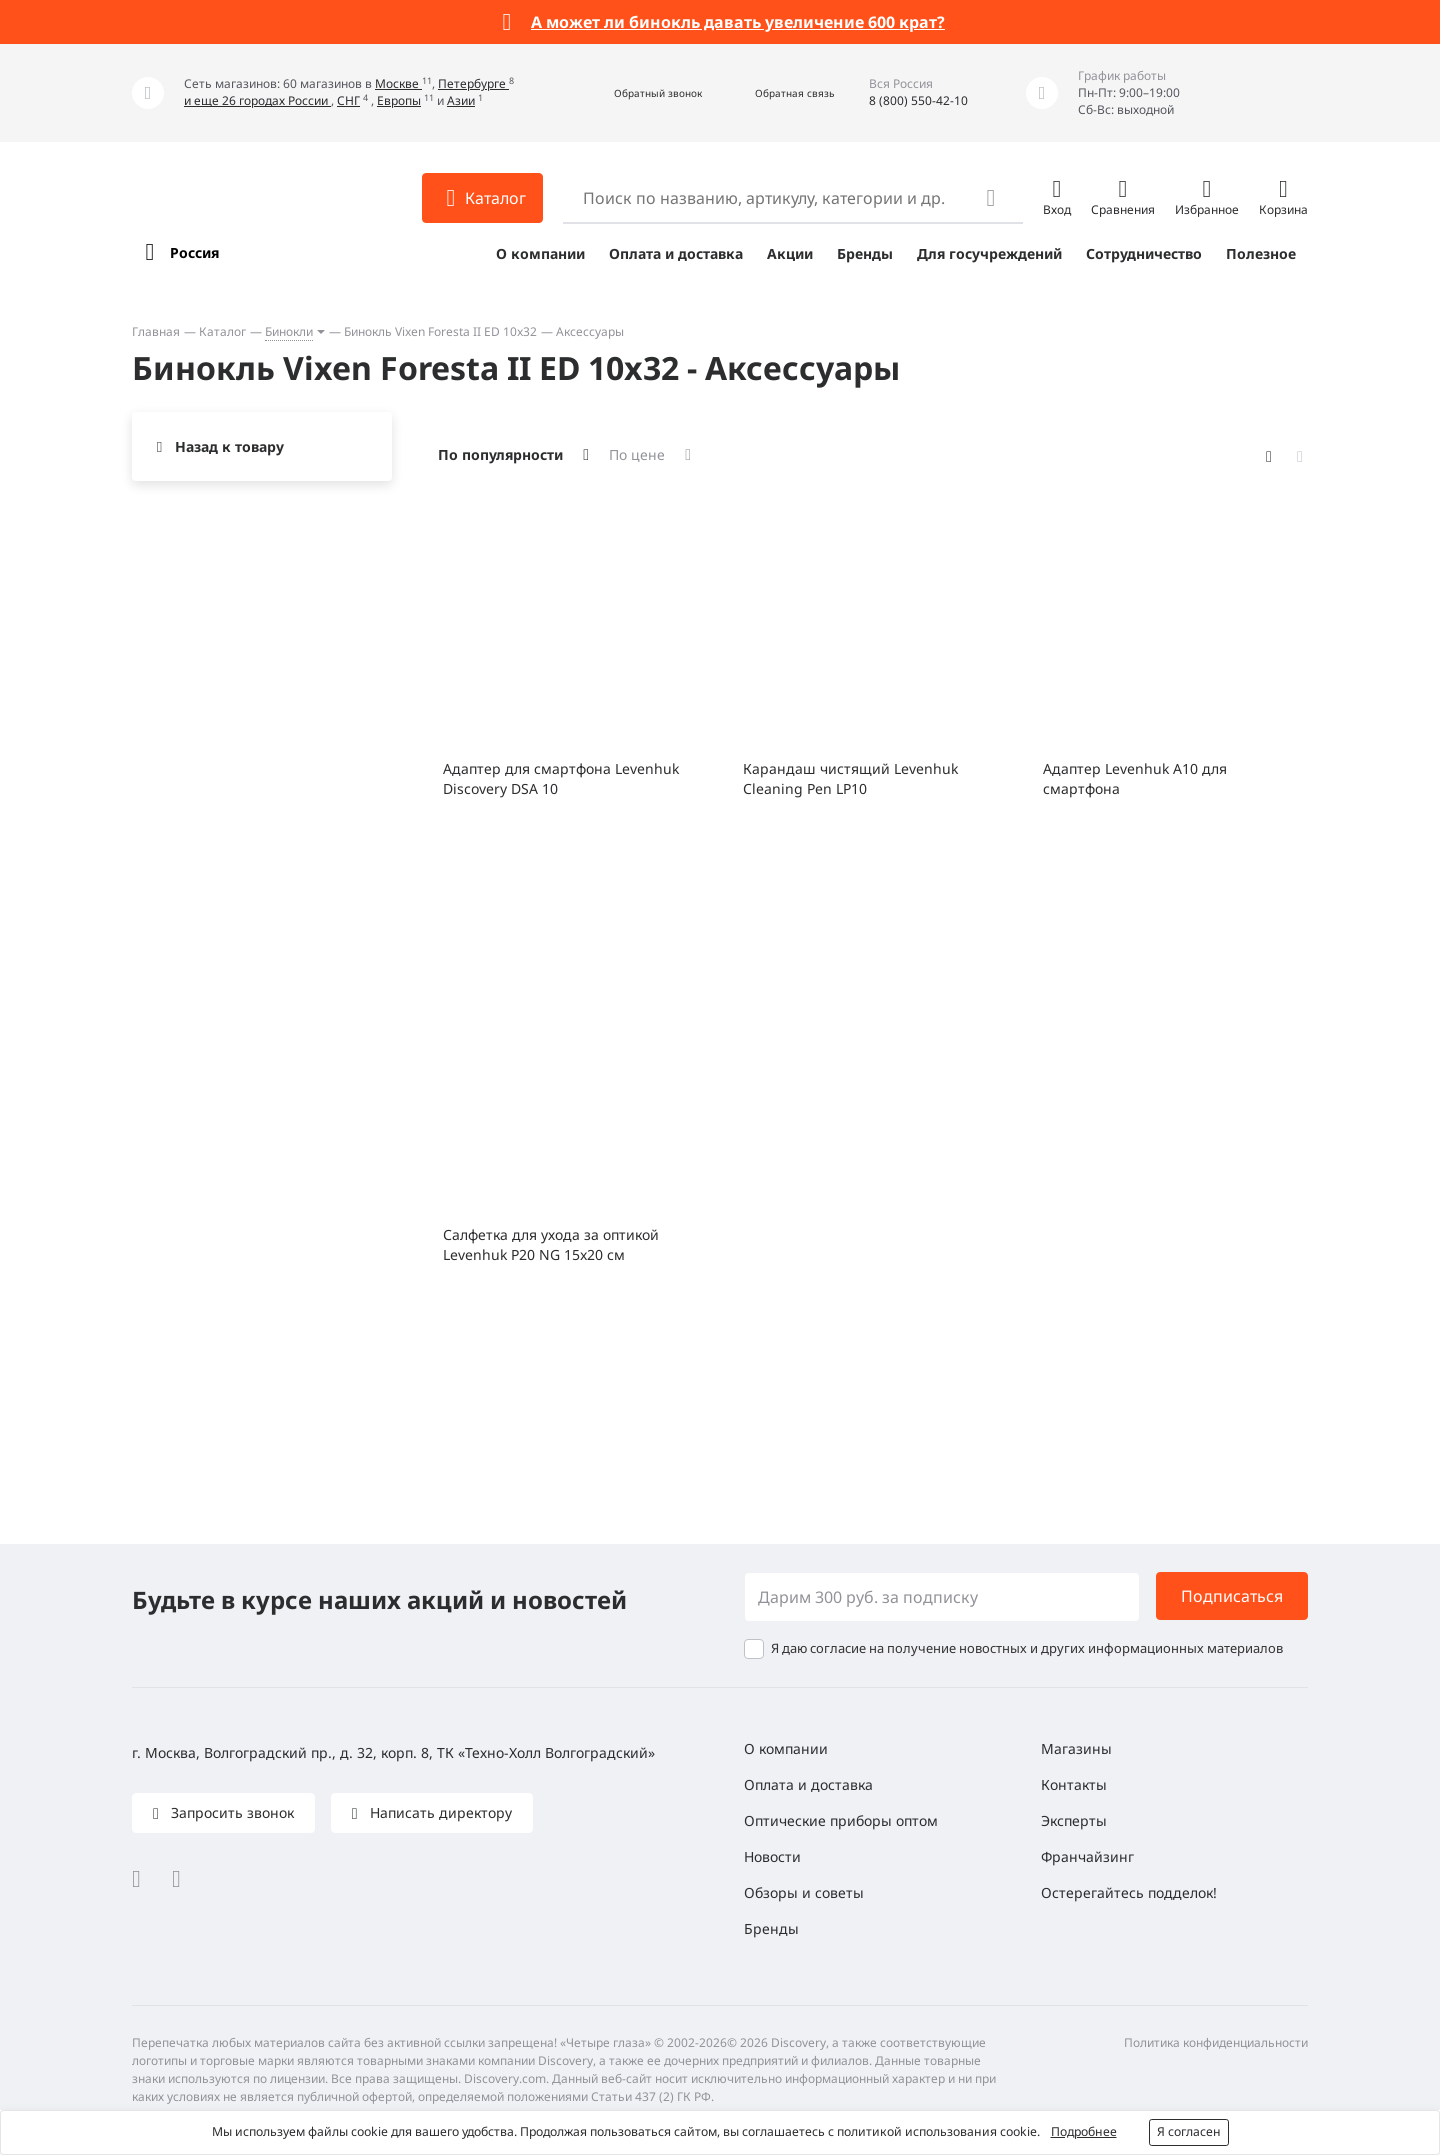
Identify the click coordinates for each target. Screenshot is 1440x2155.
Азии (461, 100)
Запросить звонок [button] (230, 1812)
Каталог (222, 331)
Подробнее (1084, 2131)
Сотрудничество (1144, 253)
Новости (772, 1856)
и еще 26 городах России (257, 100)
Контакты (1074, 1784)
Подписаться (1232, 1596)
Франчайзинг (1087, 1856)
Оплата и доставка (676, 253)
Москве (398, 83)
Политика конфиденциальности (1216, 2042)
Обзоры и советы (804, 1892)
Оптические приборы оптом (841, 1820)
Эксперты (1074, 1820)
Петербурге (473, 83)
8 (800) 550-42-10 (918, 100)
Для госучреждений (989, 253)
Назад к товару (229, 446)
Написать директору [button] (439, 1812)
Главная (156, 331)
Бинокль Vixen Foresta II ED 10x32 (440, 331)
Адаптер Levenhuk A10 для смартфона (1135, 778)
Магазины (1076, 1748)
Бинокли (289, 331)
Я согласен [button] (1189, 2131)
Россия (194, 252)
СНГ (348, 100)
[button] (636, 93)
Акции (790, 253)
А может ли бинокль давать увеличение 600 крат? (738, 22)
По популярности (500, 454)
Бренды (865, 253)
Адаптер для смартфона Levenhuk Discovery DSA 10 (561, 778)
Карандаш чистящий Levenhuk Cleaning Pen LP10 (850, 778)
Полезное (1261, 253)
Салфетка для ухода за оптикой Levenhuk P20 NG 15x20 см (551, 1244)
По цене (637, 454)
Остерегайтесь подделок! (1129, 1892)
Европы (399, 100)
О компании (540, 253)
